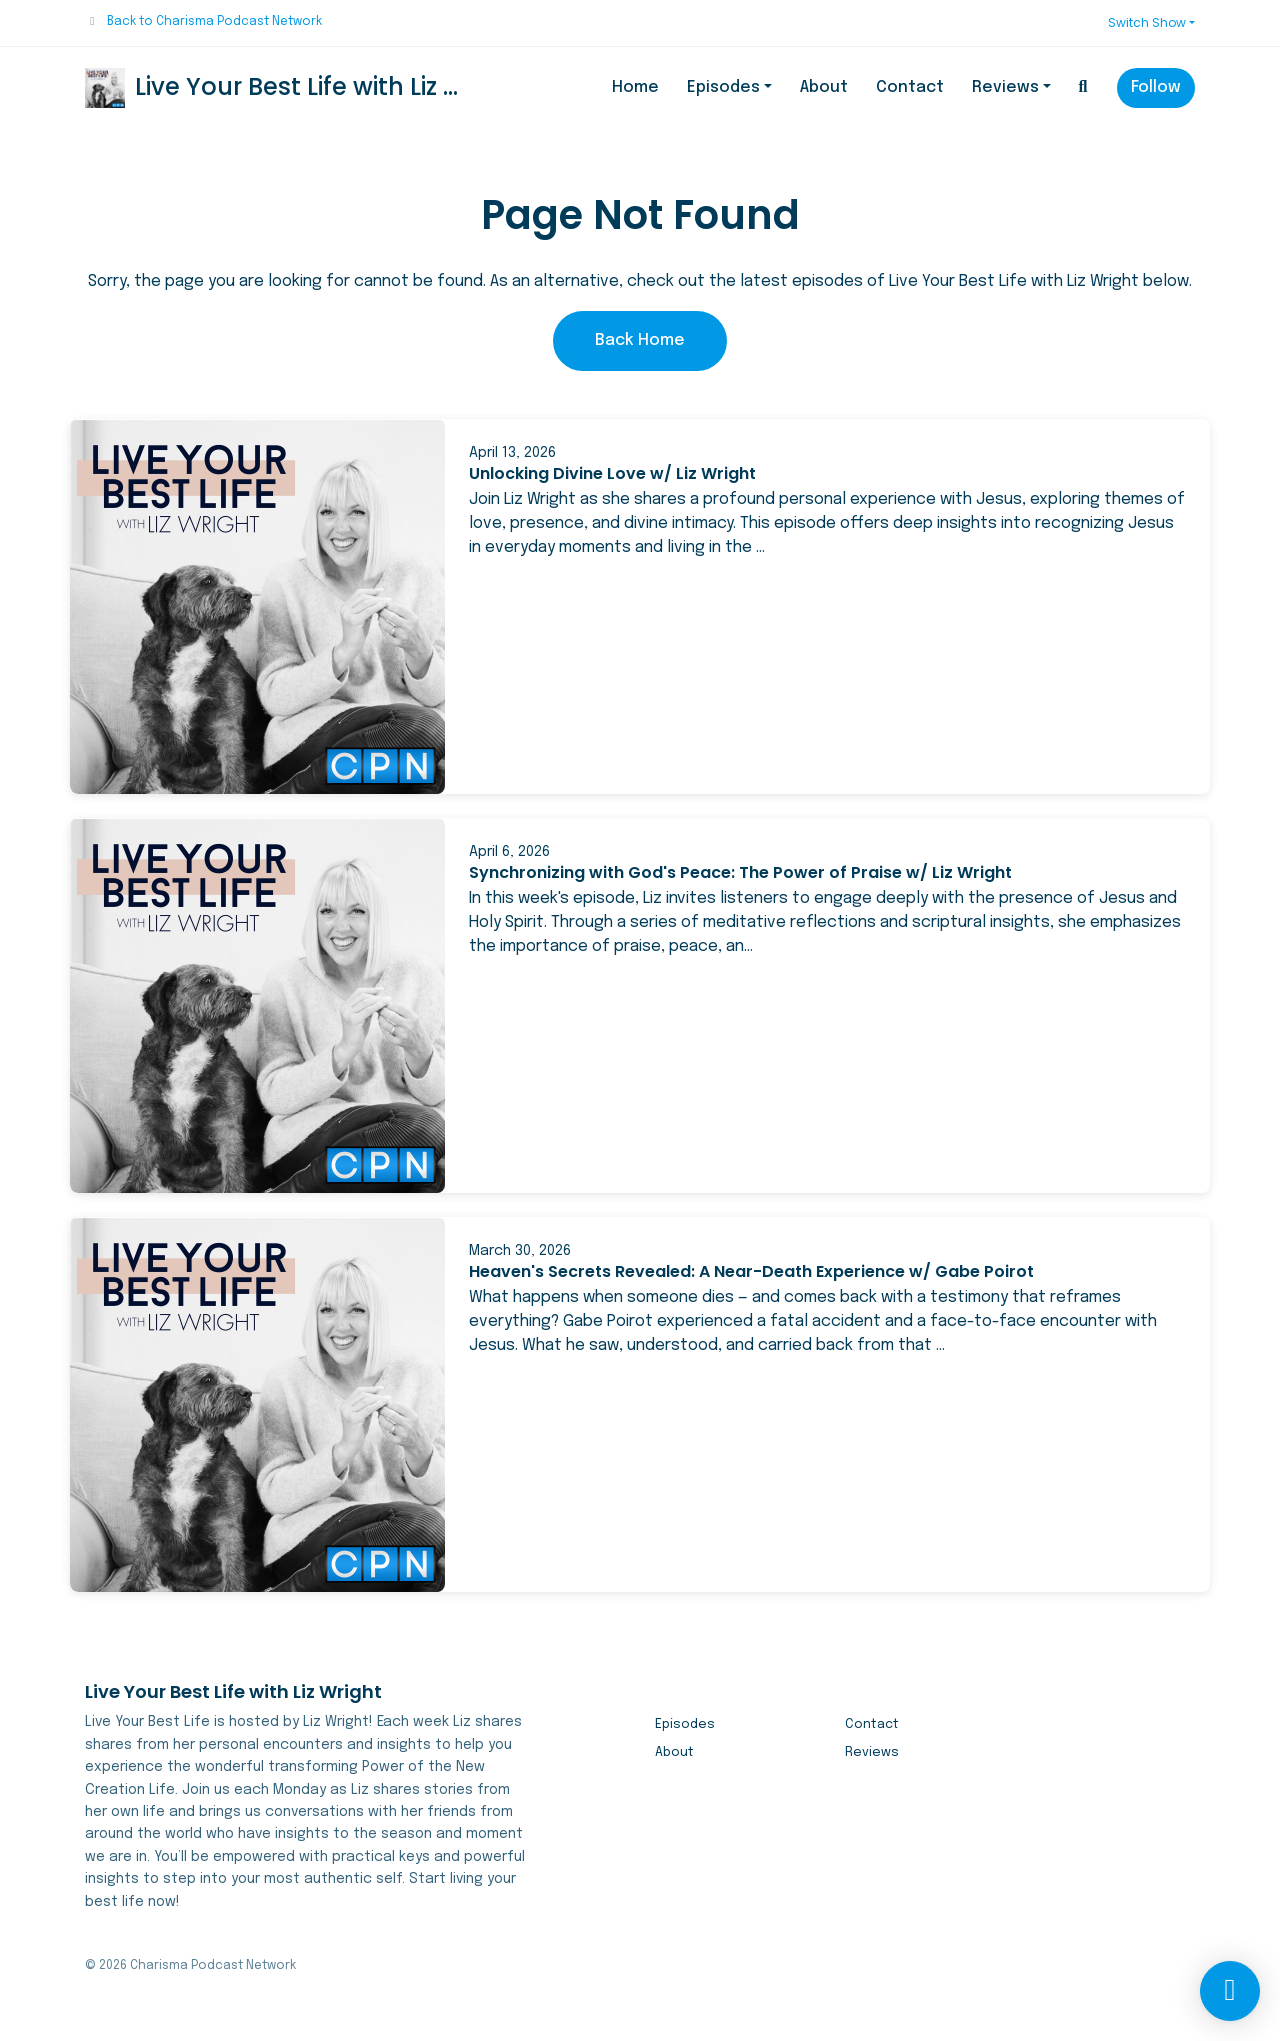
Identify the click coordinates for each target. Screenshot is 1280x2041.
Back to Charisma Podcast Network (214, 22)
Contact (910, 87)
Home (635, 87)
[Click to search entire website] (1083, 88)
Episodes (723, 87)
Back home (640, 340)
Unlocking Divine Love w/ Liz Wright (612, 473)
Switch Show (1147, 22)
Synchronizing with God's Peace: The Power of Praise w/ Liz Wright (740, 872)
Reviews (1005, 87)
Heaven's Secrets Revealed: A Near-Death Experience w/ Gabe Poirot (751, 1271)
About (824, 87)
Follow (1156, 87)
